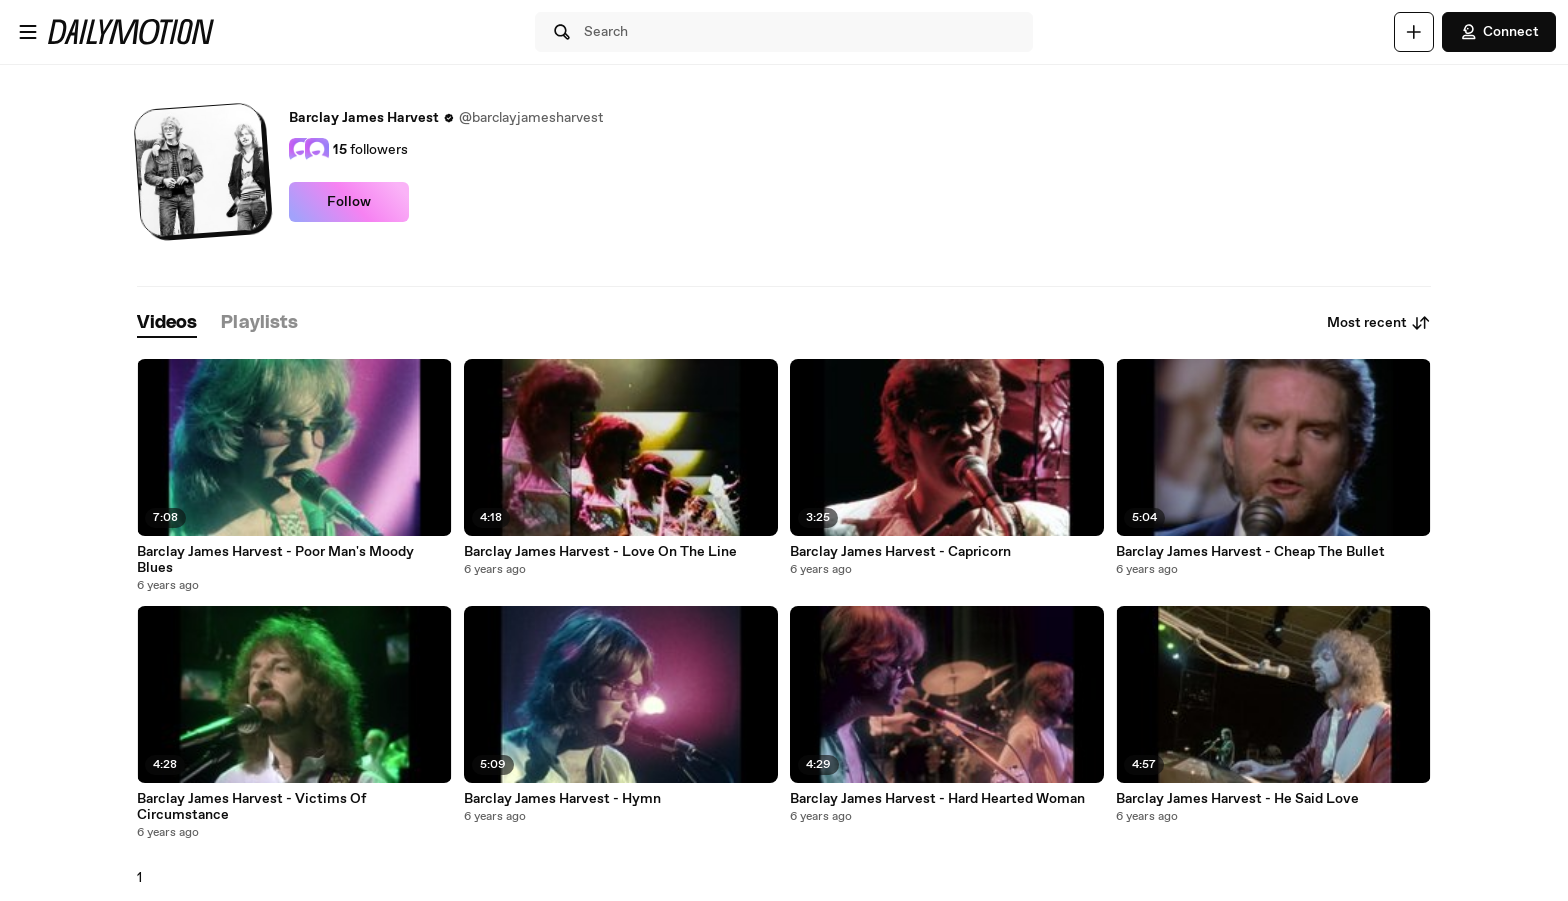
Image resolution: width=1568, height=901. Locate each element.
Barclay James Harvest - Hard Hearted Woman (937, 799)
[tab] (167, 323)
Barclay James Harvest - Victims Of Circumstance (251, 807)
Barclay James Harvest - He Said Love (1237, 799)
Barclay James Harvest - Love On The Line (600, 552)
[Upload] (1414, 32)
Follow (349, 202)
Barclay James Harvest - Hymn (562, 799)
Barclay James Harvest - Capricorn (900, 552)
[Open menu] (28, 32)
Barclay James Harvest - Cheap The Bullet (1250, 552)
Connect (1499, 32)
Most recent (1379, 323)
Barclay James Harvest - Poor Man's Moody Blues (275, 560)
